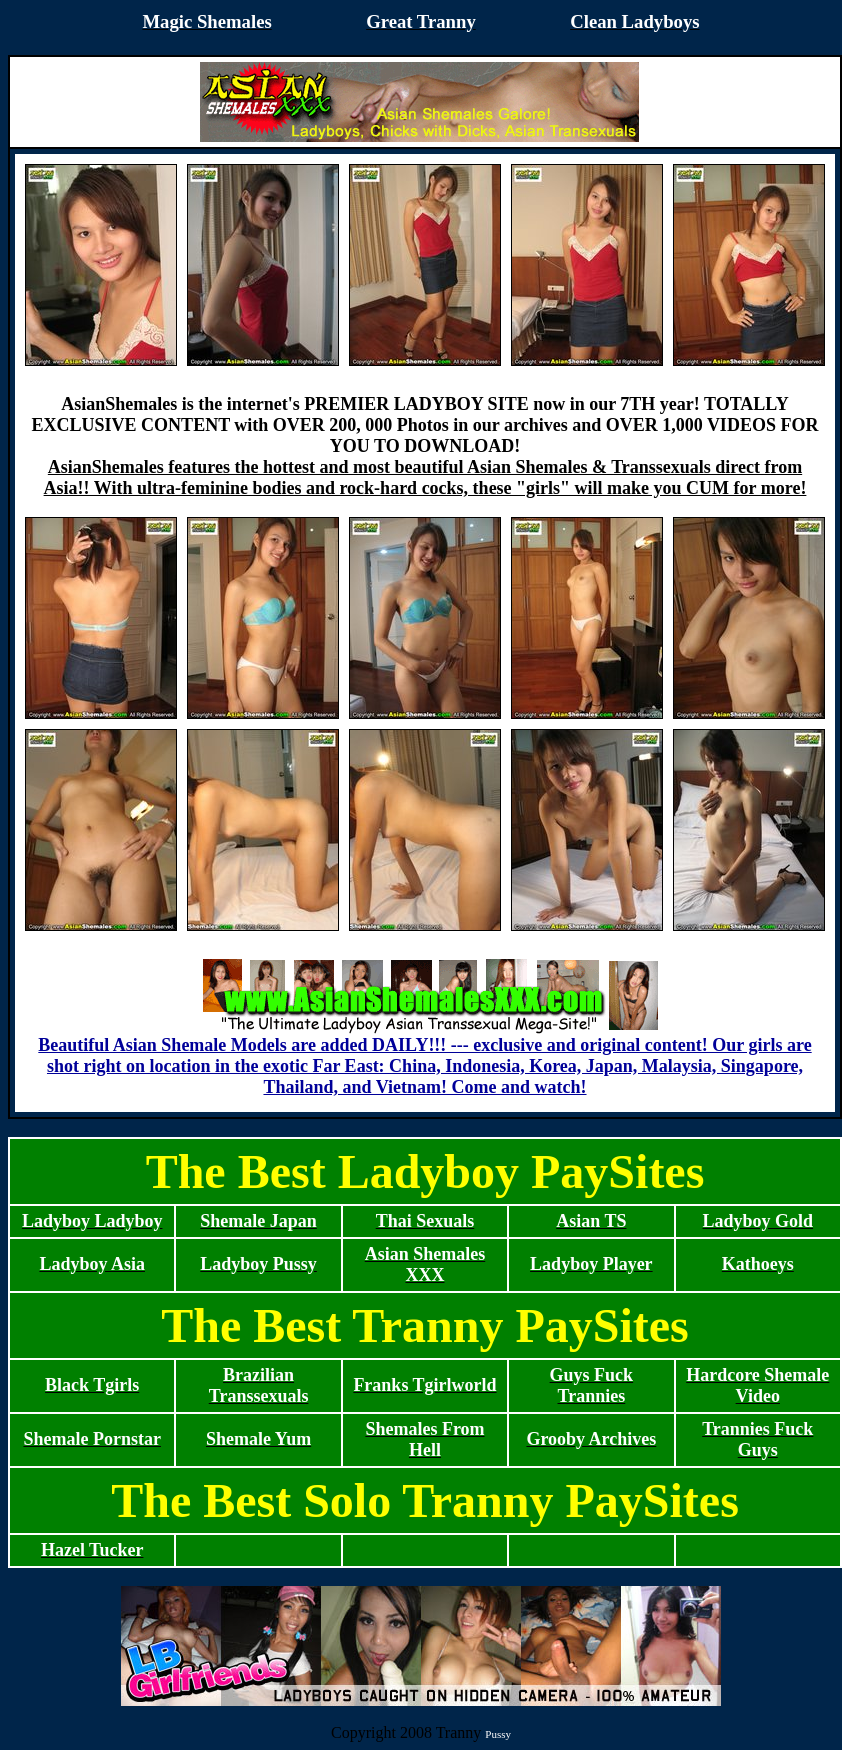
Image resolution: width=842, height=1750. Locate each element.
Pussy (498, 1734)
